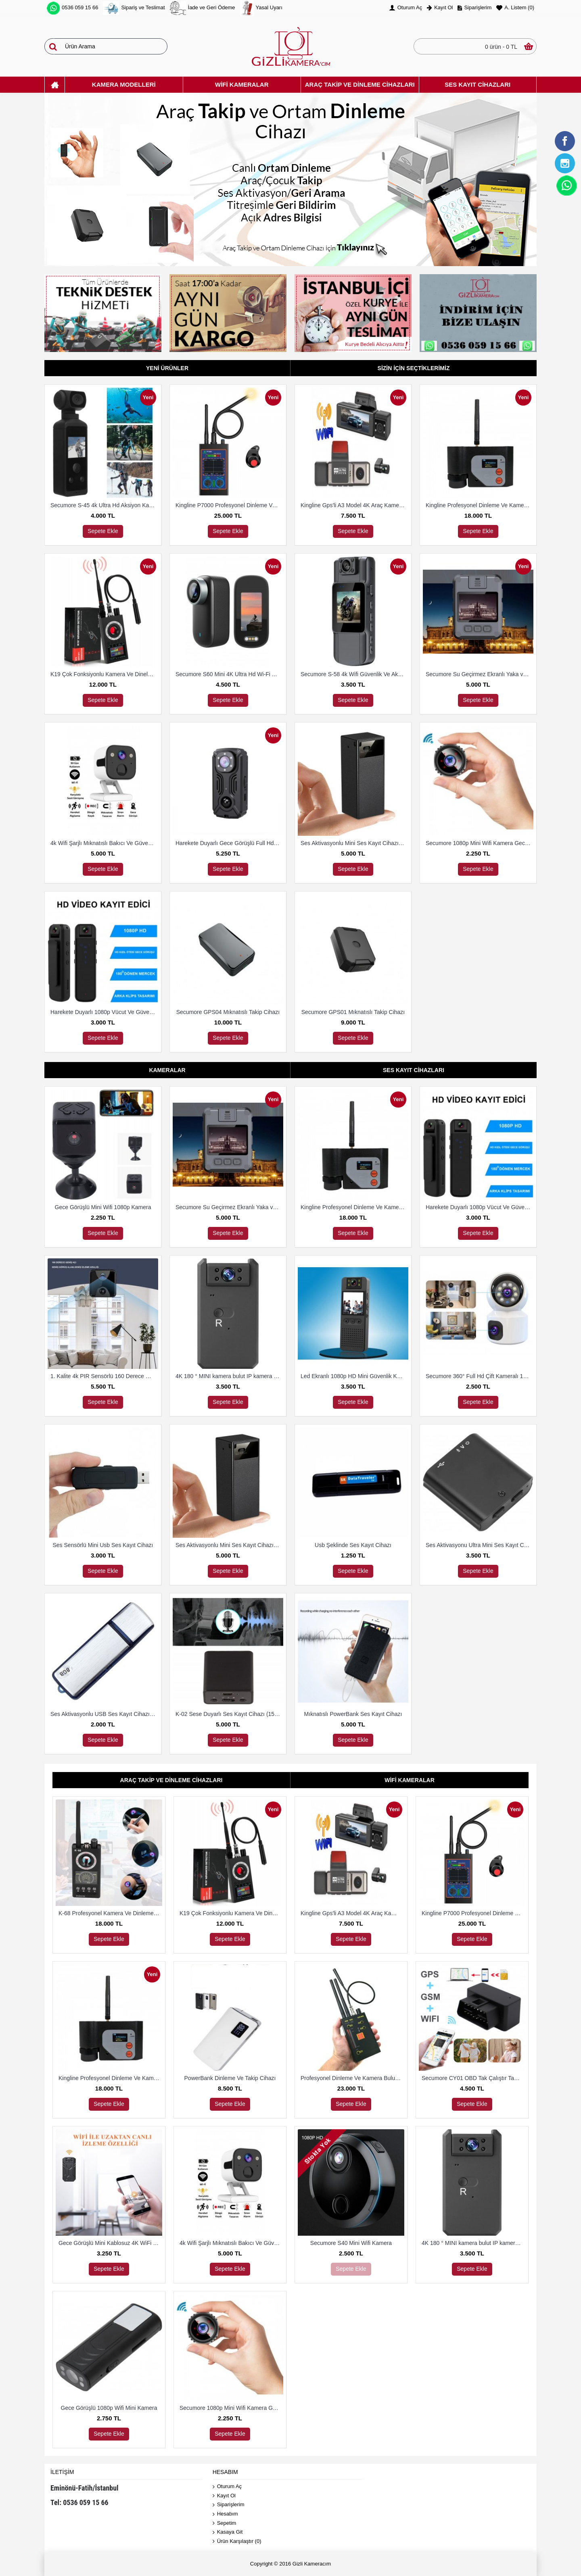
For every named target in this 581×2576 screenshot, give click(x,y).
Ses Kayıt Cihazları (413, 1070)
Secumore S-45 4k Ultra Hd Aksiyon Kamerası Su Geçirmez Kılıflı (104, 505)
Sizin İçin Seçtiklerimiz (414, 368)
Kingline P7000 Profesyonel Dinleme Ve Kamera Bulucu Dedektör (229, 505)
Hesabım (225, 2514)
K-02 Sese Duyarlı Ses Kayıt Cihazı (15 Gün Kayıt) (229, 1714)
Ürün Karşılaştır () (237, 2541)
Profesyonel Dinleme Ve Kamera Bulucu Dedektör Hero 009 (352, 2078)
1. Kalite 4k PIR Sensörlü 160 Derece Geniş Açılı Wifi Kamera (104, 1376)
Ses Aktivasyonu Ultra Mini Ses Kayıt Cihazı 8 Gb (479, 1545)
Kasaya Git (228, 2532)
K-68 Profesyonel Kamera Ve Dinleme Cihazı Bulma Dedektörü (110, 1913)
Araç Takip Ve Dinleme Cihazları (171, 1780)
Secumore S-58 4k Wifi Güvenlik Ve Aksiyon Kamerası (354, 674)
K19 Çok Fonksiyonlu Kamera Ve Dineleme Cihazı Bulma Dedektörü (104, 674)
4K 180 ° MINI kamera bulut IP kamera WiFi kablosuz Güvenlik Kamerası (229, 1376)
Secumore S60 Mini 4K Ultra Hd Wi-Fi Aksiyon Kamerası (229, 674)
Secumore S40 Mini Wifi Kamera (351, 2243)
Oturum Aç (227, 2486)
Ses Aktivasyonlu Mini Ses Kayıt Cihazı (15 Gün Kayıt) (354, 843)
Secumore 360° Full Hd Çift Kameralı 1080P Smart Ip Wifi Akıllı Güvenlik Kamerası (479, 1376)
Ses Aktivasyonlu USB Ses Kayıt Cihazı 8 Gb (104, 1714)
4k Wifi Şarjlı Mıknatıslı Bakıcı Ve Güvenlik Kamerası (104, 843)
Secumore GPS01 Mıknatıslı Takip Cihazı (353, 1012)
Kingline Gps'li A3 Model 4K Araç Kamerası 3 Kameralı (354, 505)
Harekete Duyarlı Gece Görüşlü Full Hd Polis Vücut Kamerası (229, 843)
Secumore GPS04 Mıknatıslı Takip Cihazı (228, 1012)
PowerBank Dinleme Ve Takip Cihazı (230, 2078)
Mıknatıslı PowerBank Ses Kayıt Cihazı (353, 1714)
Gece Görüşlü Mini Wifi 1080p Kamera (103, 1207)
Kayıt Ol (224, 2496)
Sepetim (224, 2523)
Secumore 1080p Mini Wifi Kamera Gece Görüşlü (479, 843)
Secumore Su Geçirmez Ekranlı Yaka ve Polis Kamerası (479, 674)
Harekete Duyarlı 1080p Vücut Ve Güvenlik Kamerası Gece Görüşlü (104, 1012)
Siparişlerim (229, 2504)
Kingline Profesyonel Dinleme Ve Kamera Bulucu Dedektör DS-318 (479, 505)
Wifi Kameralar (410, 1780)
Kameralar (167, 1070)
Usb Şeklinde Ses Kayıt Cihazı (353, 1545)
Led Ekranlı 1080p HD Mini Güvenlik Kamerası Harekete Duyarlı (354, 1376)
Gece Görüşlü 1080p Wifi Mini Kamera (109, 2408)
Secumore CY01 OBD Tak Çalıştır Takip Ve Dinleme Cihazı (473, 2078)
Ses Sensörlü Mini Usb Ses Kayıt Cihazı (103, 1545)
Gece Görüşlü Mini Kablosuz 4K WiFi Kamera (110, 2243)
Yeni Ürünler (167, 368)
